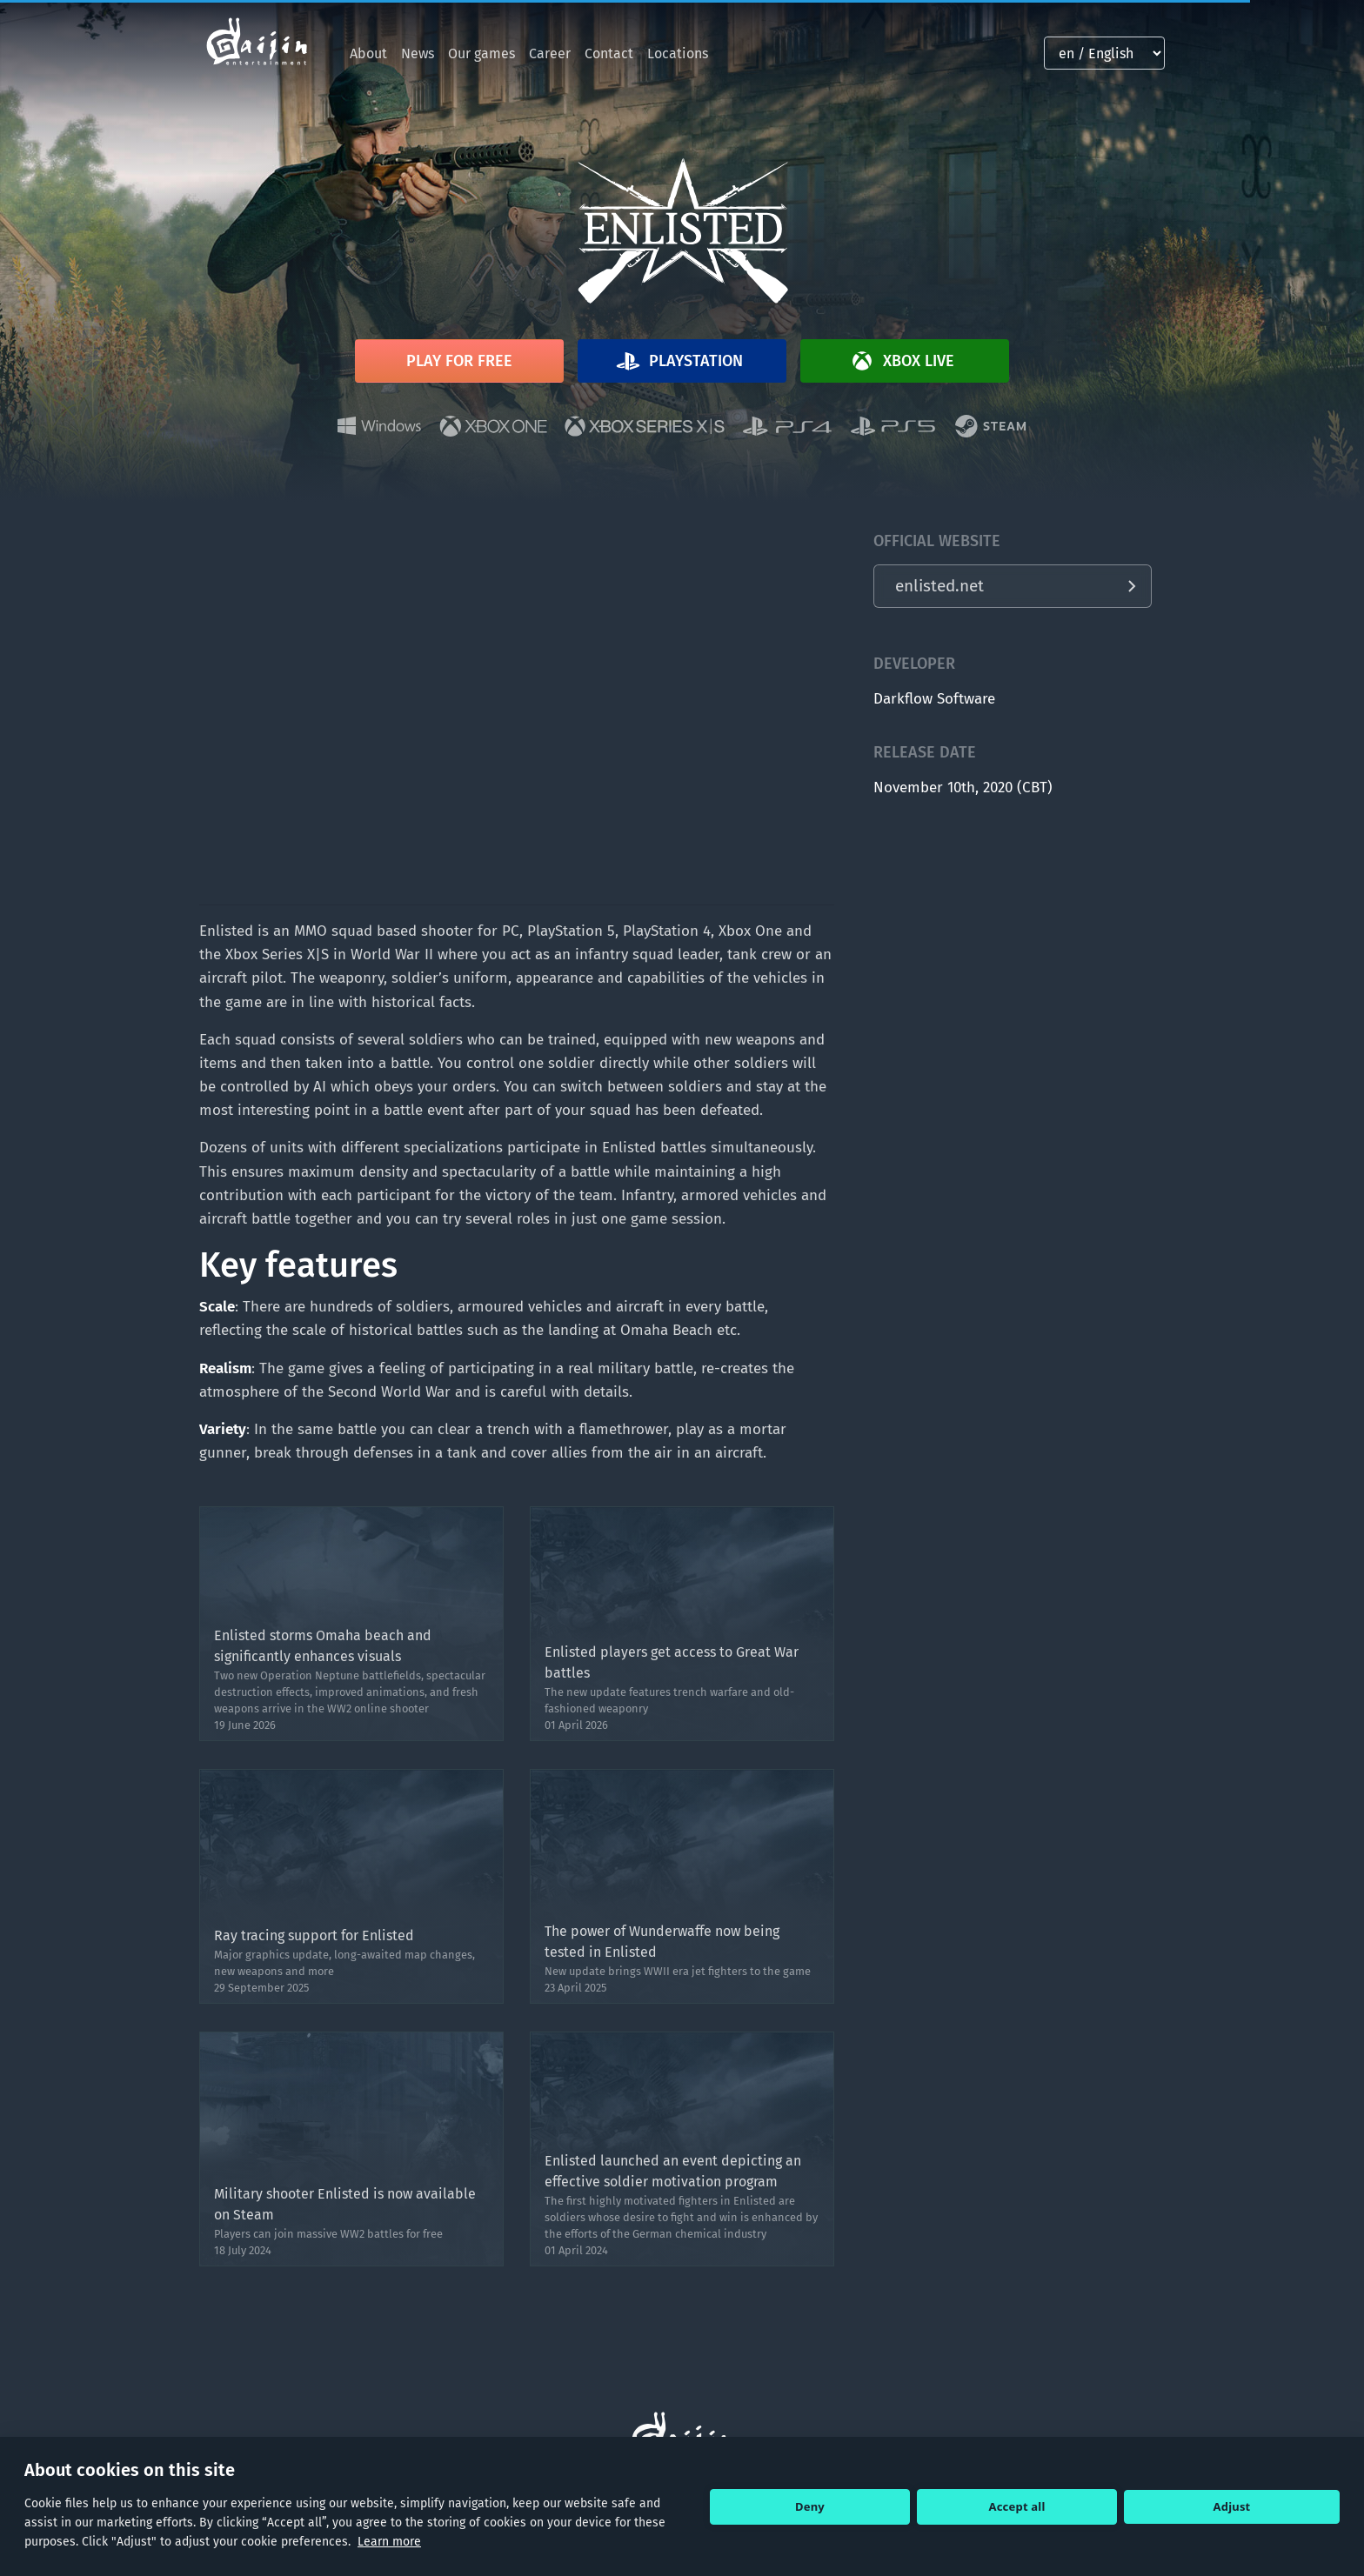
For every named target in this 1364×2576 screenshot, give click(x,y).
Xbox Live (901, 361)
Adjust (1232, 2506)
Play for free (459, 360)
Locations (677, 53)
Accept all (1017, 2506)
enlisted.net (939, 586)
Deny (810, 2506)
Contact (609, 53)
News (417, 53)
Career (550, 53)
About (368, 53)
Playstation (678, 361)
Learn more (389, 2541)
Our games (481, 53)
